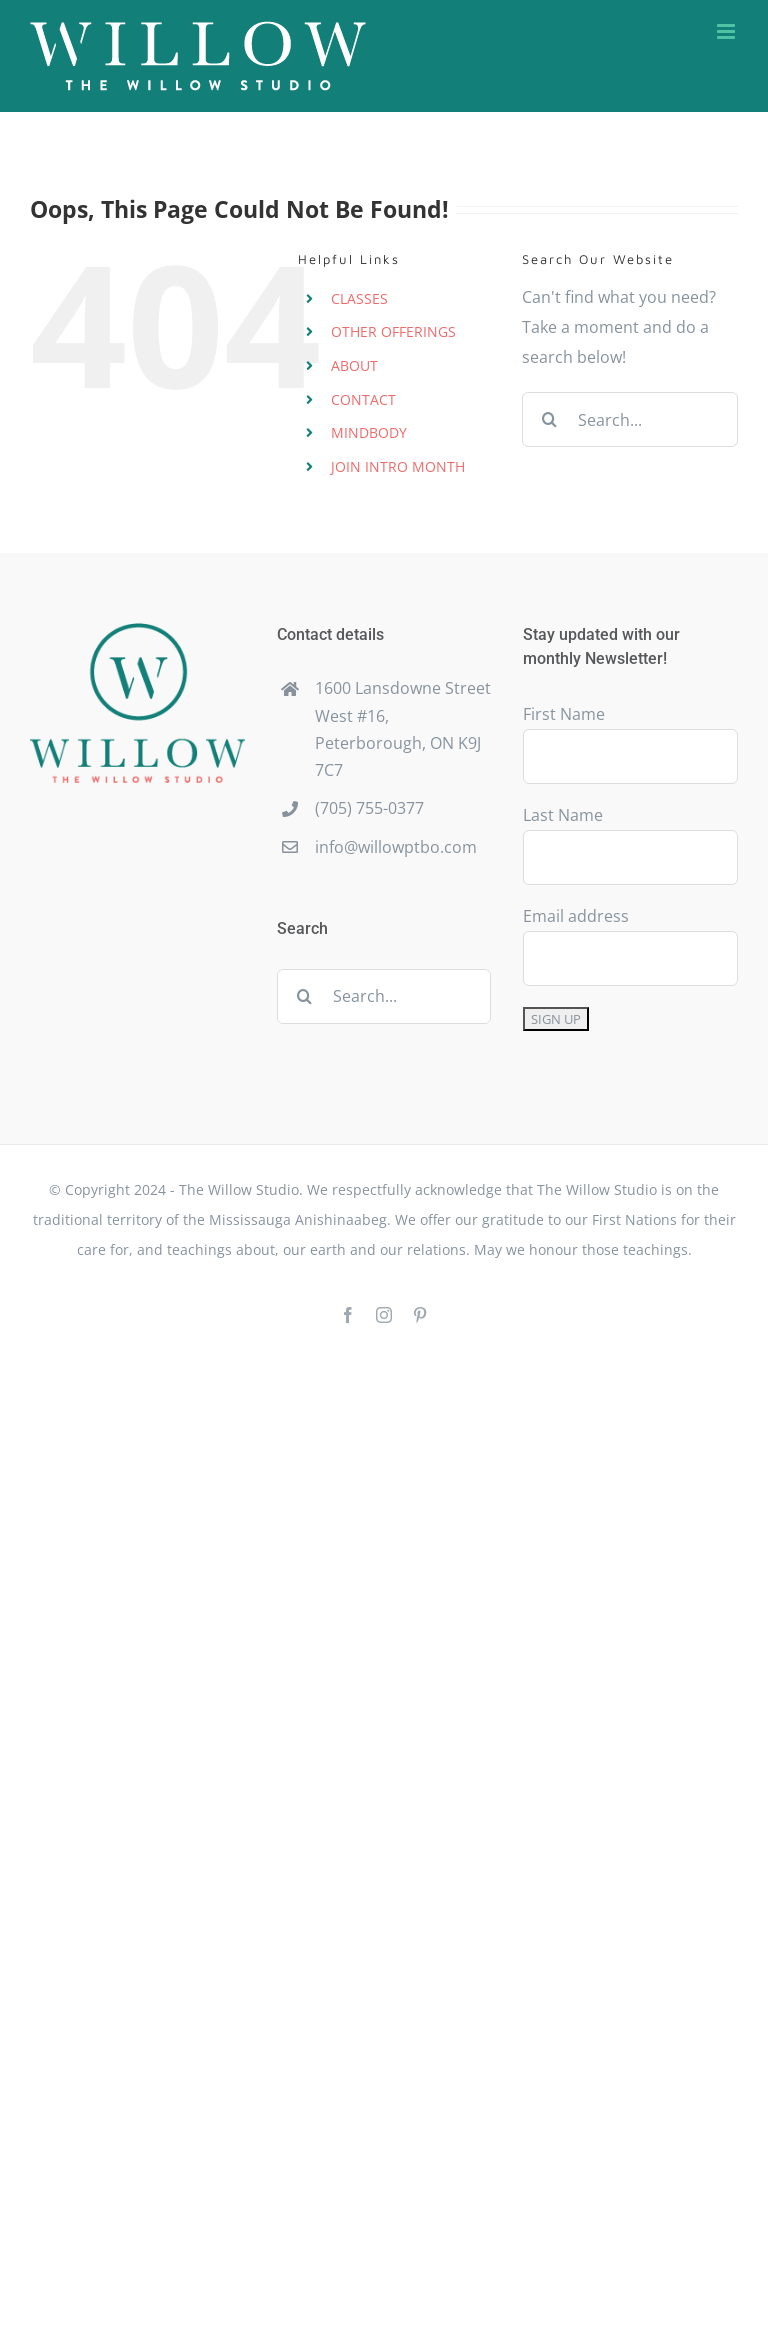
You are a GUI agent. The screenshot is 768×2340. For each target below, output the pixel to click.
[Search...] (630, 419)
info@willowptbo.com (396, 847)
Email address (576, 916)
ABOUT (354, 365)
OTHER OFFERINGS (393, 331)
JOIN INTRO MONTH (398, 466)
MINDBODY (369, 432)
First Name (564, 714)
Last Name (563, 815)
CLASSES (359, 298)
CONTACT (363, 399)
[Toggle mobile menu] (727, 31)
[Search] (549, 419)
